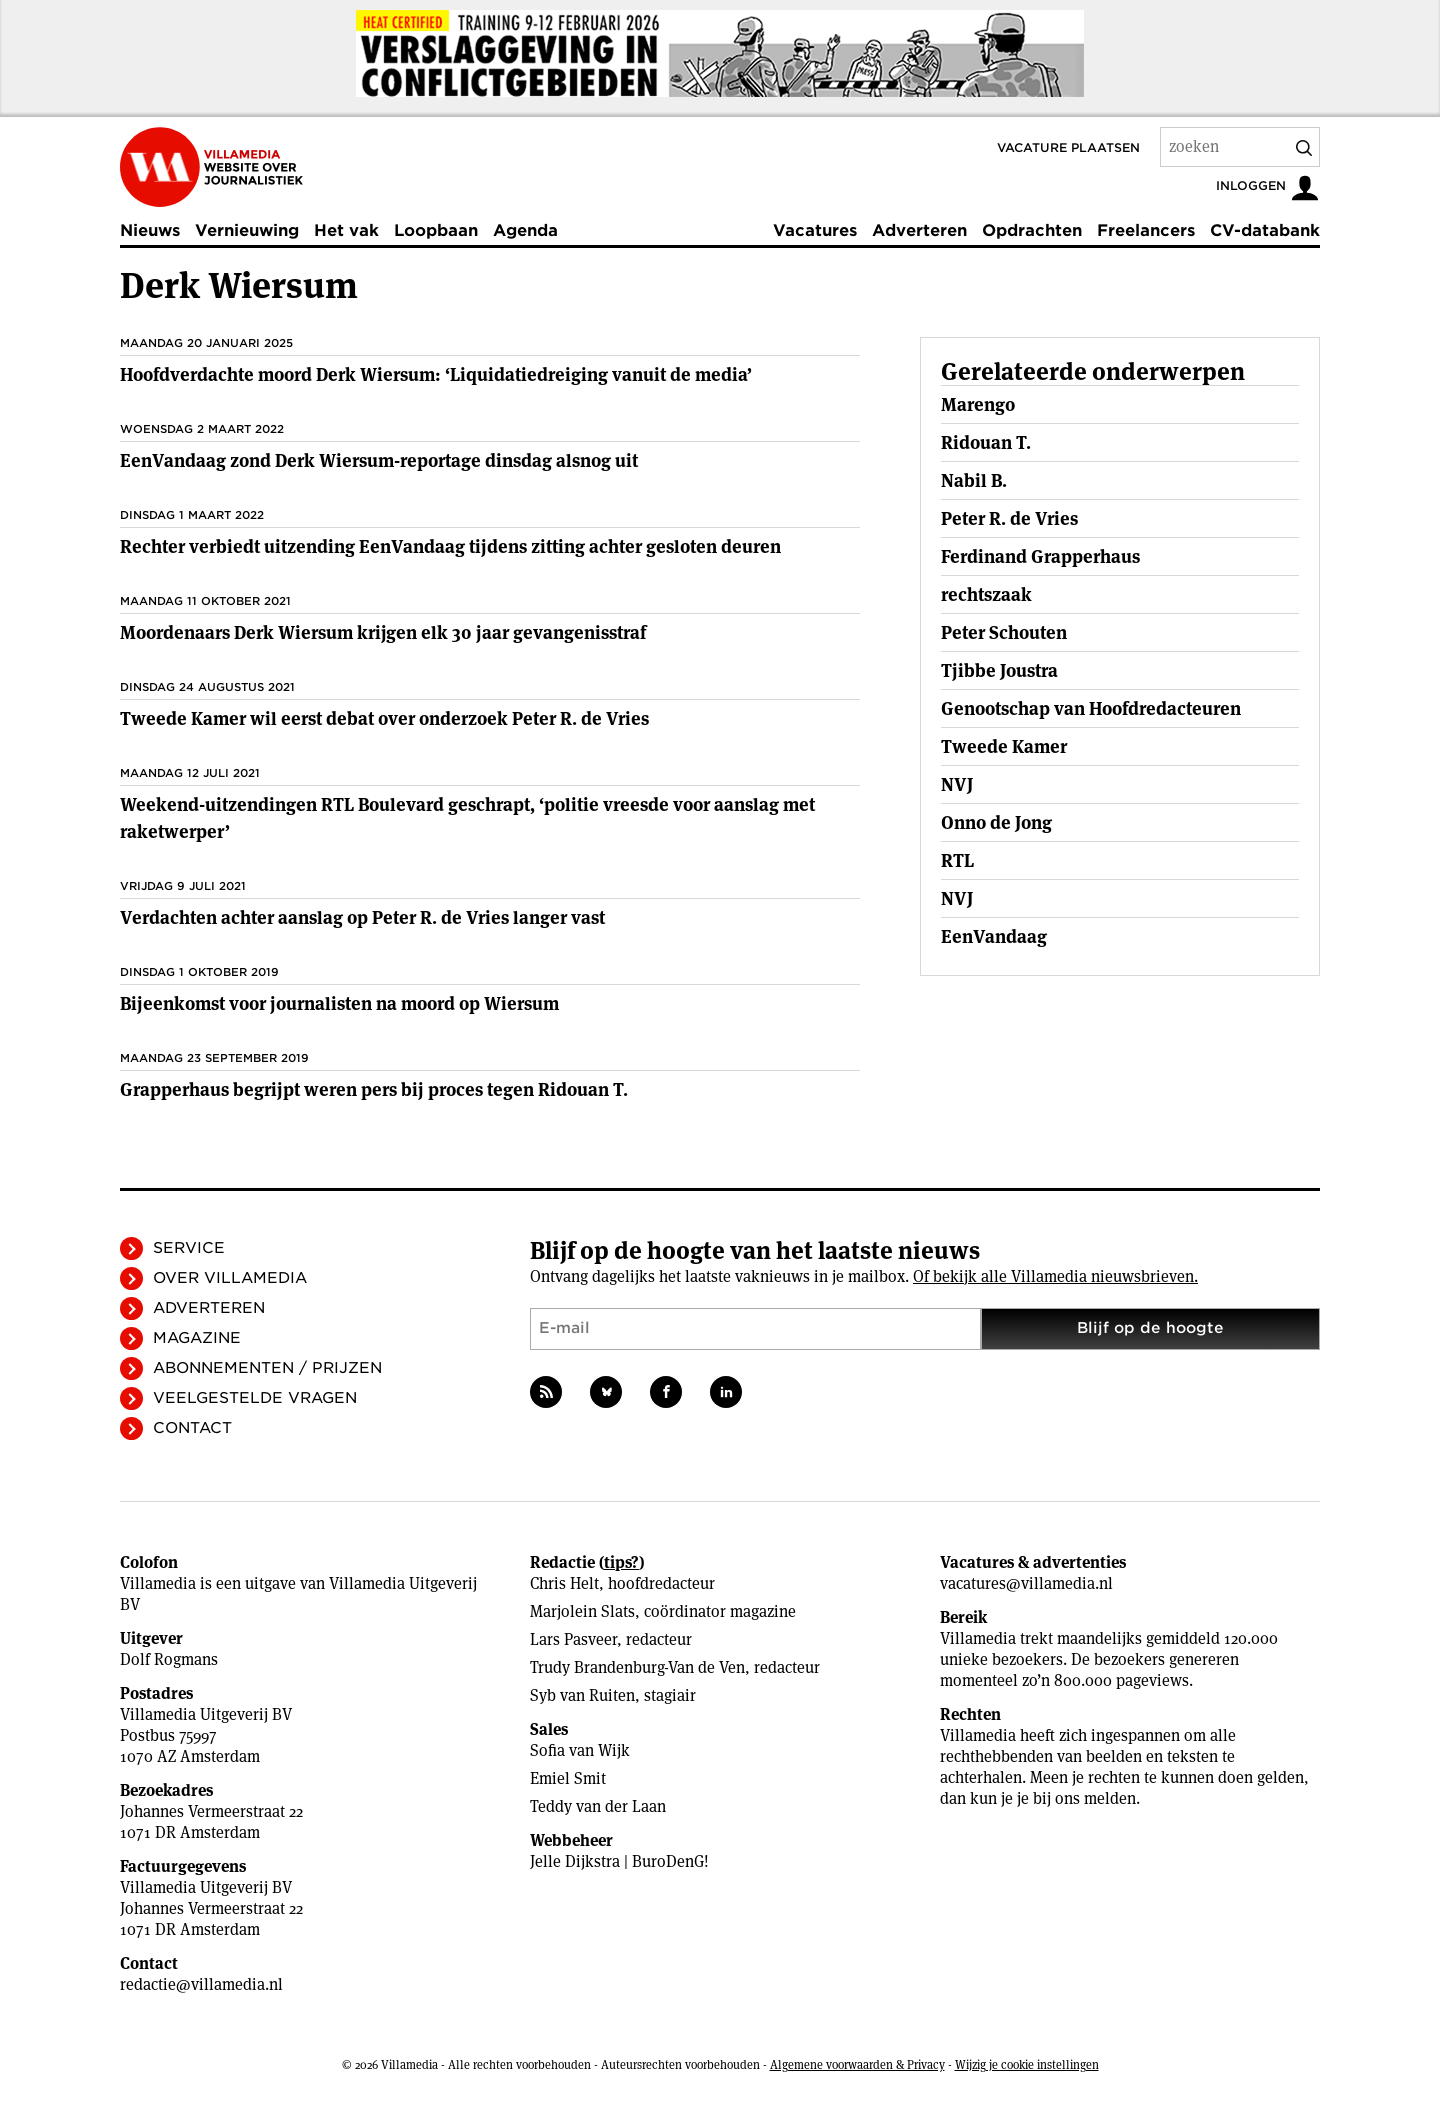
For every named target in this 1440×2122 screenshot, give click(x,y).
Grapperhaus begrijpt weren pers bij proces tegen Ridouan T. (374, 1089)
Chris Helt (564, 1583)
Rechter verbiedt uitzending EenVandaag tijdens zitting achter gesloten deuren (450, 546)
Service (189, 1248)
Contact (192, 1428)
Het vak (346, 230)
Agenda (525, 230)
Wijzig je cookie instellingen (1027, 2064)
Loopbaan (436, 230)
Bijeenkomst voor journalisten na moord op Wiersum (339, 1003)
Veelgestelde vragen (255, 1398)
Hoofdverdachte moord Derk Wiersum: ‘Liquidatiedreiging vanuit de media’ (436, 374)
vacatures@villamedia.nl (1026, 1583)
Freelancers (1146, 230)
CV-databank (1265, 230)
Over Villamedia (230, 1278)
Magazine (197, 1338)
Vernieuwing (247, 230)
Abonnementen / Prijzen (267, 1368)
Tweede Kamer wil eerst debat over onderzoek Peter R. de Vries (384, 718)
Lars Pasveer (573, 1639)
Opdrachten (1032, 230)
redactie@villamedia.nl (201, 1984)
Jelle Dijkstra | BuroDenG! (619, 1861)
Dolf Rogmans (169, 1659)
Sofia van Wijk (580, 1750)
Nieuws (150, 230)
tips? (621, 1562)
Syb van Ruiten (582, 1695)
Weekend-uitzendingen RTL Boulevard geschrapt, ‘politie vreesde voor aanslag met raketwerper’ (467, 818)
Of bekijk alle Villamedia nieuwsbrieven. (1055, 1276)
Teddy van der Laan (598, 1806)
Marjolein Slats (582, 1611)
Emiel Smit (568, 1778)
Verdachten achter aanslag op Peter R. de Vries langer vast (362, 917)
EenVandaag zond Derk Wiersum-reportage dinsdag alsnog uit (379, 460)
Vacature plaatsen (1068, 147)
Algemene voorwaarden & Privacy (857, 2064)
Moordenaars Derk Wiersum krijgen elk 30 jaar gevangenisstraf (383, 632)
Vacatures (815, 230)
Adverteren (919, 230)
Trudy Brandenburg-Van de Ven (637, 1667)
